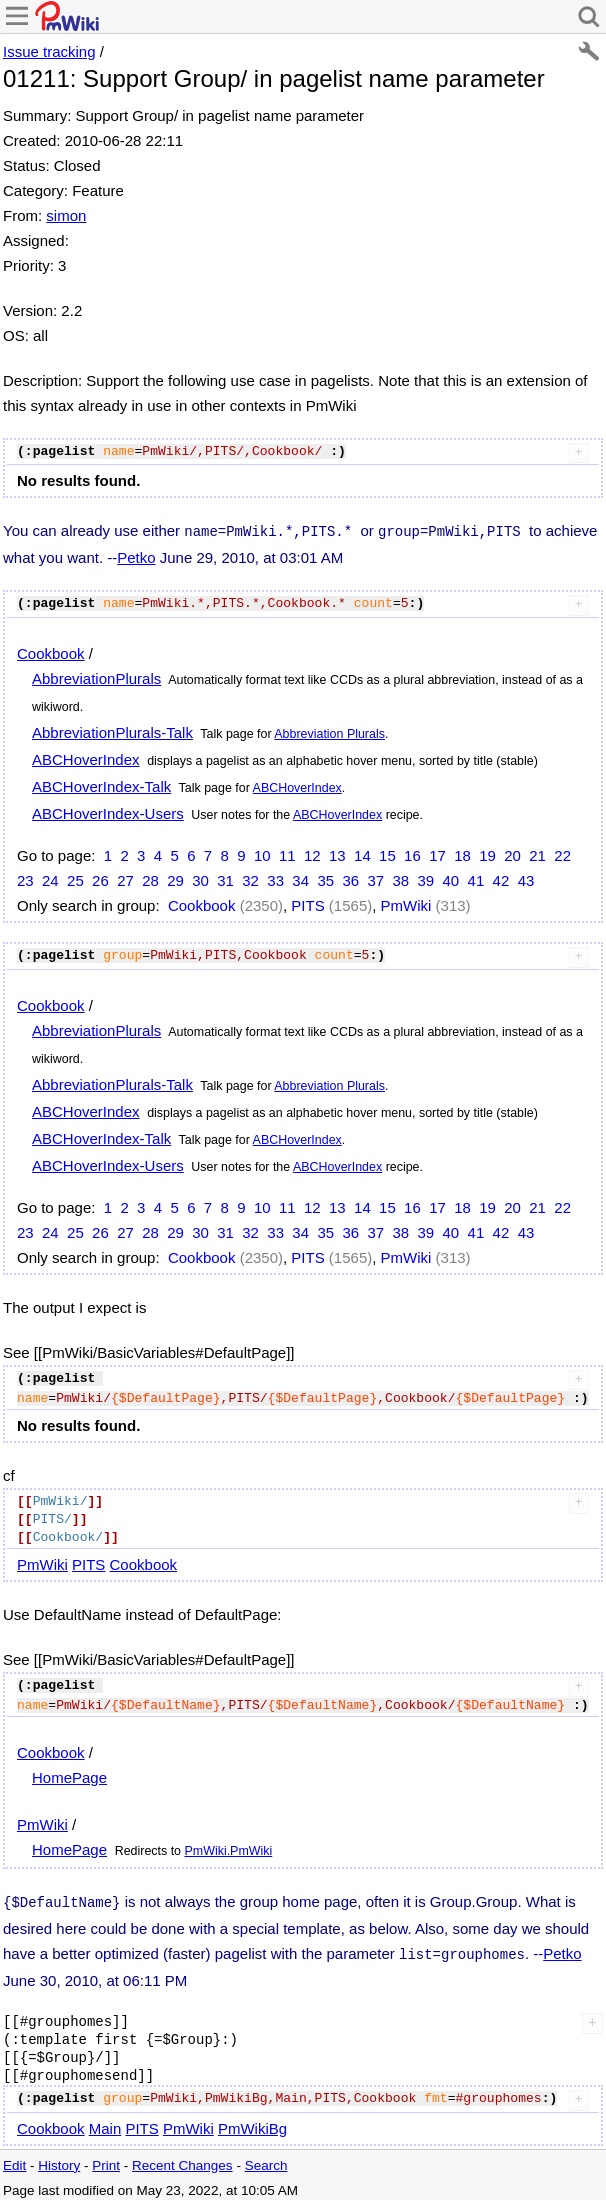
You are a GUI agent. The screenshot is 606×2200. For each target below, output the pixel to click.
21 (537, 853)
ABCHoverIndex (86, 757)
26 (100, 878)
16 (412, 853)
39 (426, 878)
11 (287, 853)
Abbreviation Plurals (329, 732)
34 (300, 878)
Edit (14, 2159)
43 (526, 878)
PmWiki (406, 903)
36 (350, 878)
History (59, 2159)
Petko (136, 555)
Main (105, 2122)
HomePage (69, 1775)
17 (437, 853)
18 (462, 853)
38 (400, 878)
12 (312, 853)
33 (275, 878)
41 (476, 878)
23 (25, 878)
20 (512, 853)
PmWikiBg (252, 2122)
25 (75, 878)
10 (262, 853)
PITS (307, 903)
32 (250, 878)
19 (487, 853)
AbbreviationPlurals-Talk (112, 730)
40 (451, 878)
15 (387, 853)
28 (150, 878)
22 (562, 853)
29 (175, 878)
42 (501, 878)
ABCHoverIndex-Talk (101, 784)
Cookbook (51, 651)
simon (66, 215)
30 (200, 878)
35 (325, 878)
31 (225, 878)
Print (106, 2159)
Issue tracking (49, 51)
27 (125, 878)
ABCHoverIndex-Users (108, 811)
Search (266, 2159)
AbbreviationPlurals (96, 676)
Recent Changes (182, 2159)
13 (337, 853)
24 (50, 878)
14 (362, 853)
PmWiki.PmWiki (229, 1849)
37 (375, 878)
